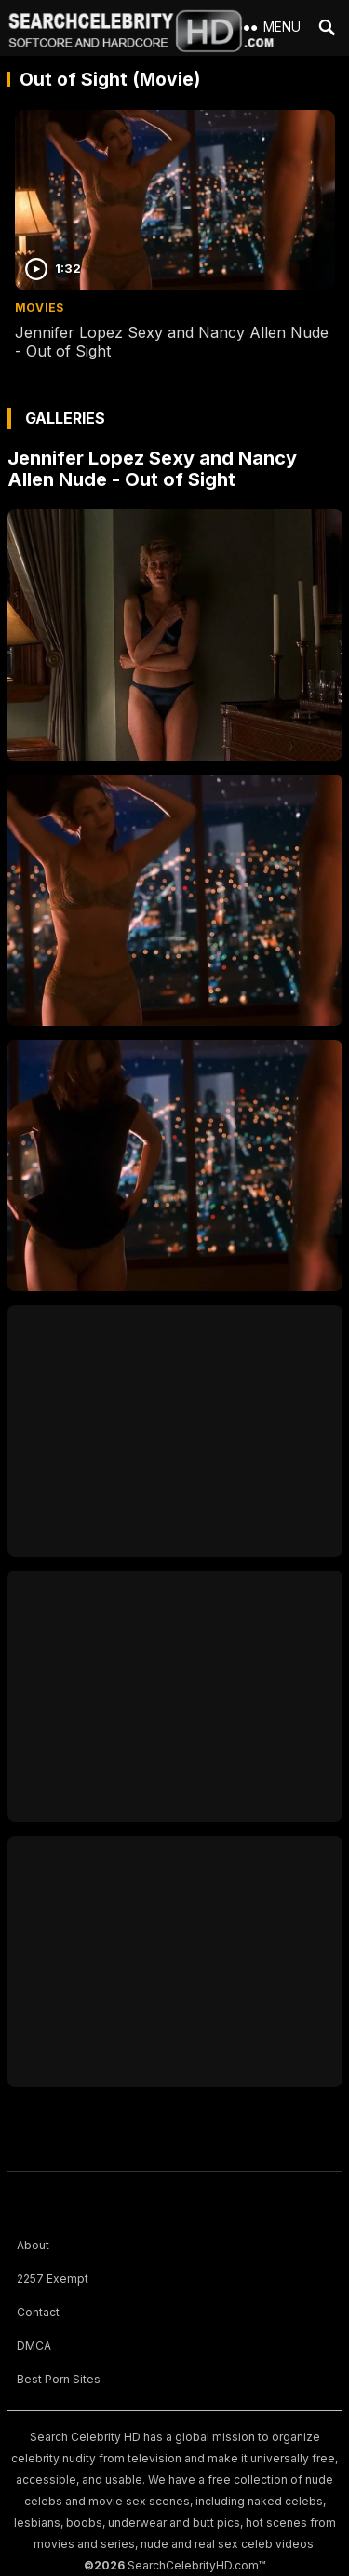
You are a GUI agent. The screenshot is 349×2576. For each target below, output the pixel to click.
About (33, 2245)
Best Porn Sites (59, 2379)
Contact (38, 2312)
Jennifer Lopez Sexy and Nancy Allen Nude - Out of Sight (152, 469)
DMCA (34, 2346)
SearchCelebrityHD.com (193, 2565)
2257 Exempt (52, 2279)
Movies (39, 308)
